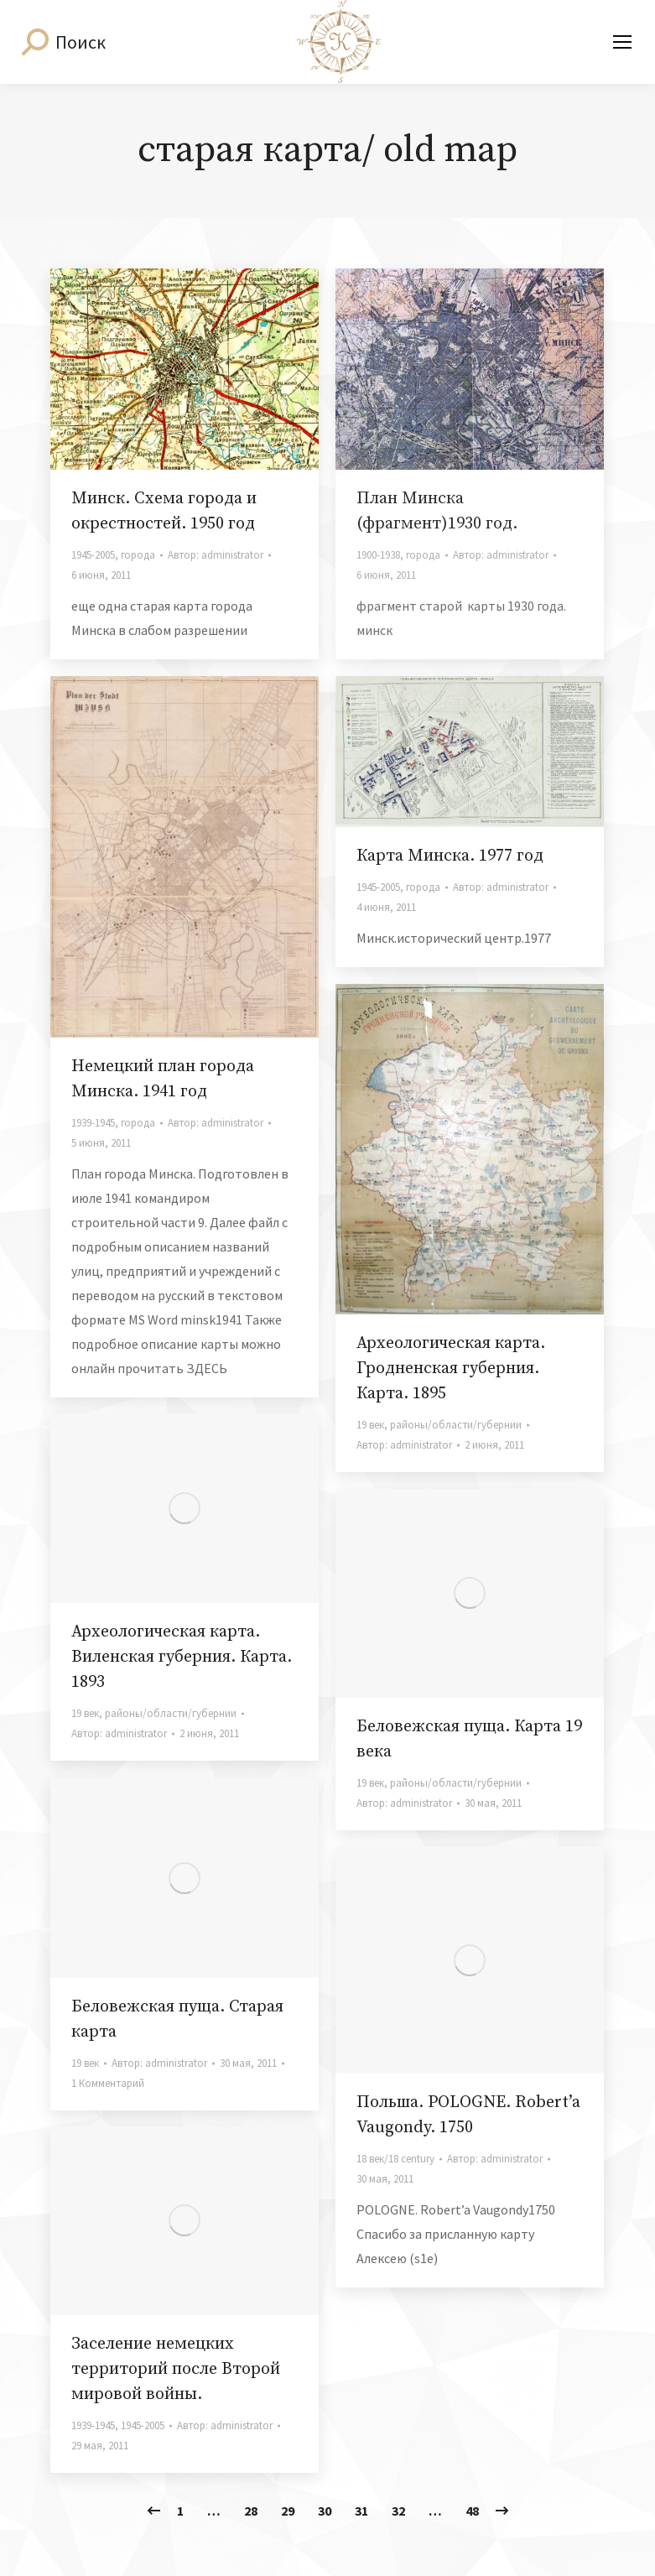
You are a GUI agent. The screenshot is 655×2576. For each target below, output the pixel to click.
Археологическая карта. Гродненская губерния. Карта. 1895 (450, 1368)
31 (361, 2510)
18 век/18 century (395, 2159)
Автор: (215, 555)
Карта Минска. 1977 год (449, 856)
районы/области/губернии (456, 1425)
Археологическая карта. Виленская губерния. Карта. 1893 (181, 1657)
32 (398, 2510)
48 (472, 2510)
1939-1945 (93, 1123)
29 (287, 2510)
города (138, 555)
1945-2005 (93, 555)
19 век (370, 1425)
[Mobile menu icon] (622, 42)
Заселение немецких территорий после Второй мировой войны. (175, 2369)
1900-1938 (378, 555)
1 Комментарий (107, 2083)
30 (324, 2510)
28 (250, 2510)
